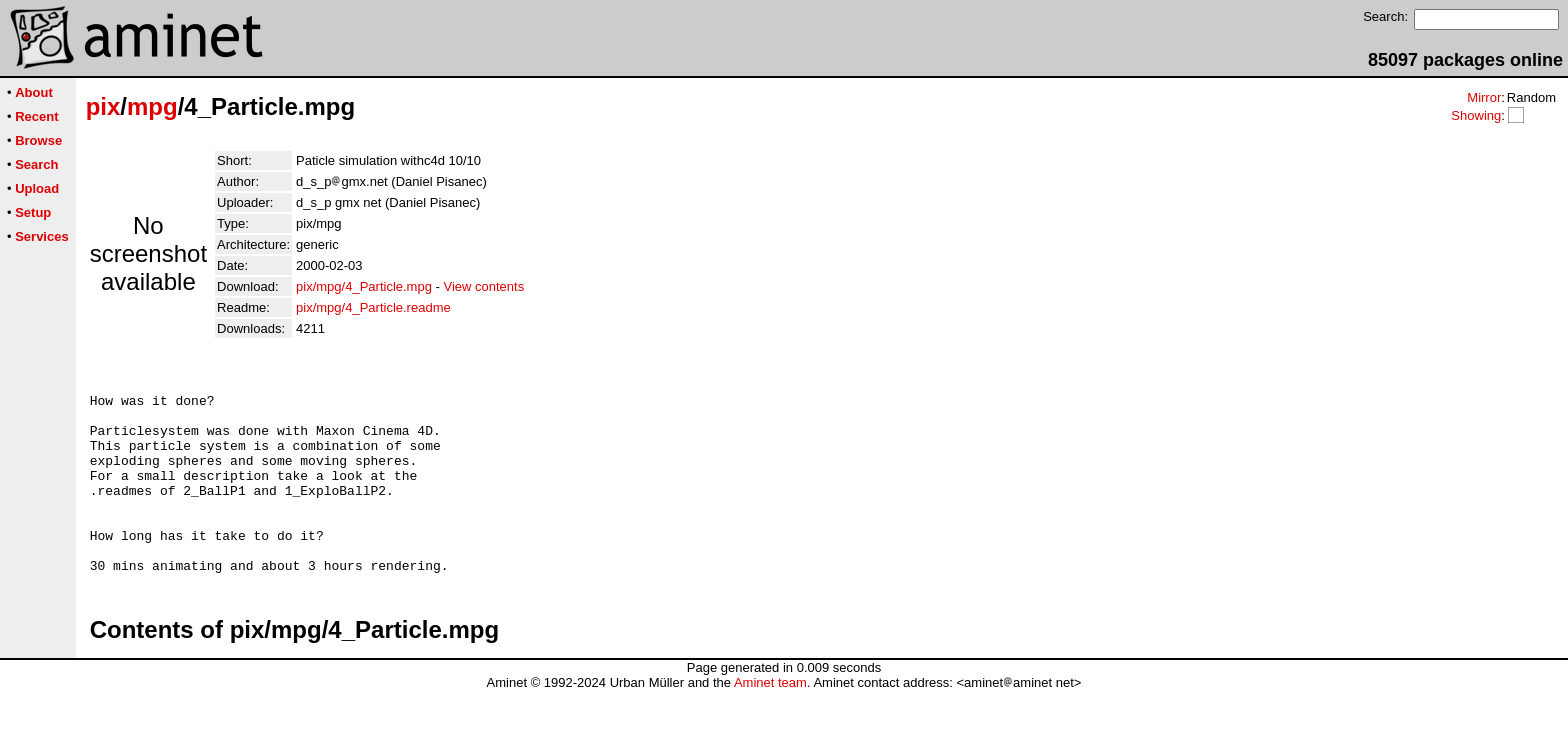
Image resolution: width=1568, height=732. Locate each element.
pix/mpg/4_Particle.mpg (364, 286)
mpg (152, 106)
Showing (1476, 115)
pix (103, 106)
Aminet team (770, 724)
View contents (483, 286)
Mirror (1484, 97)
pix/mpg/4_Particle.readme (373, 307)
